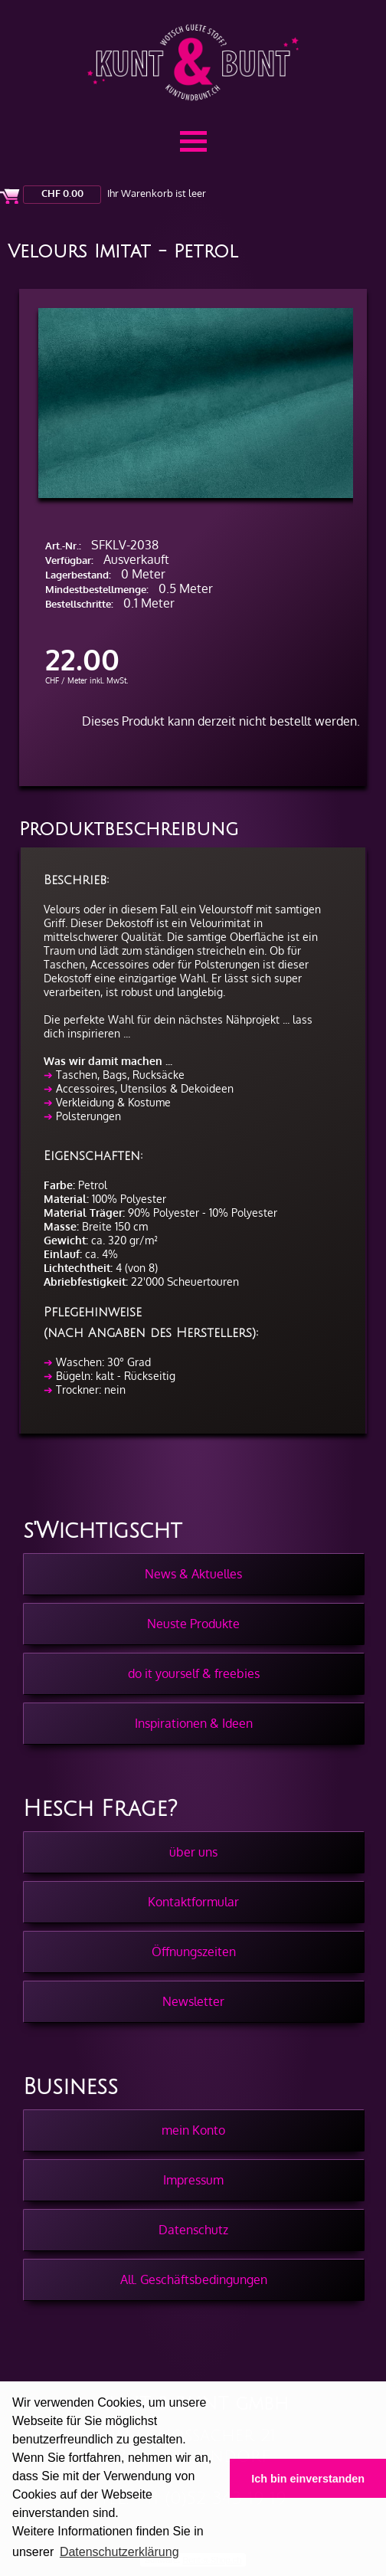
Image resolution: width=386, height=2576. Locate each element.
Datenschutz (193, 2229)
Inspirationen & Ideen (194, 1723)
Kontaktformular (193, 1901)
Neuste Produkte (193, 1623)
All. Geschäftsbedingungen (193, 2279)
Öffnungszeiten (194, 1951)
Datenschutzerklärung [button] (119, 2551)
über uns (193, 1852)
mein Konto (193, 2130)
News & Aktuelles (193, 1573)
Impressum (193, 2180)
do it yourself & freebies (194, 1673)
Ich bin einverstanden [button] (308, 2479)
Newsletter (193, 2001)
